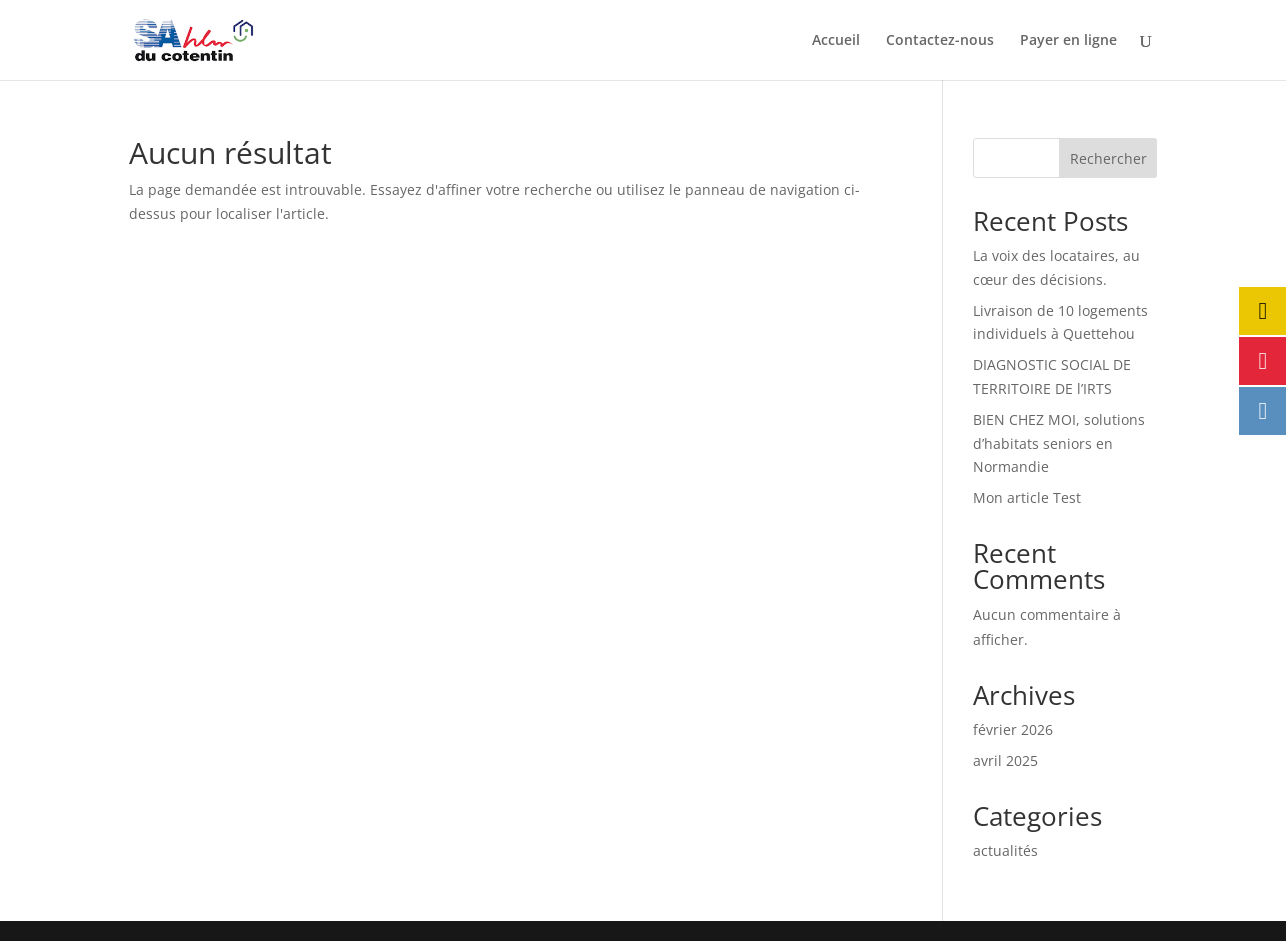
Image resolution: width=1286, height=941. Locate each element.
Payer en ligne (1068, 41)
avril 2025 (1005, 760)
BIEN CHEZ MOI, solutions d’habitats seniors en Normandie (1059, 443)
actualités (1005, 850)
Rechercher (1108, 158)
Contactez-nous (940, 41)
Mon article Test (1027, 497)
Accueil (836, 41)
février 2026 (1013, 729)
